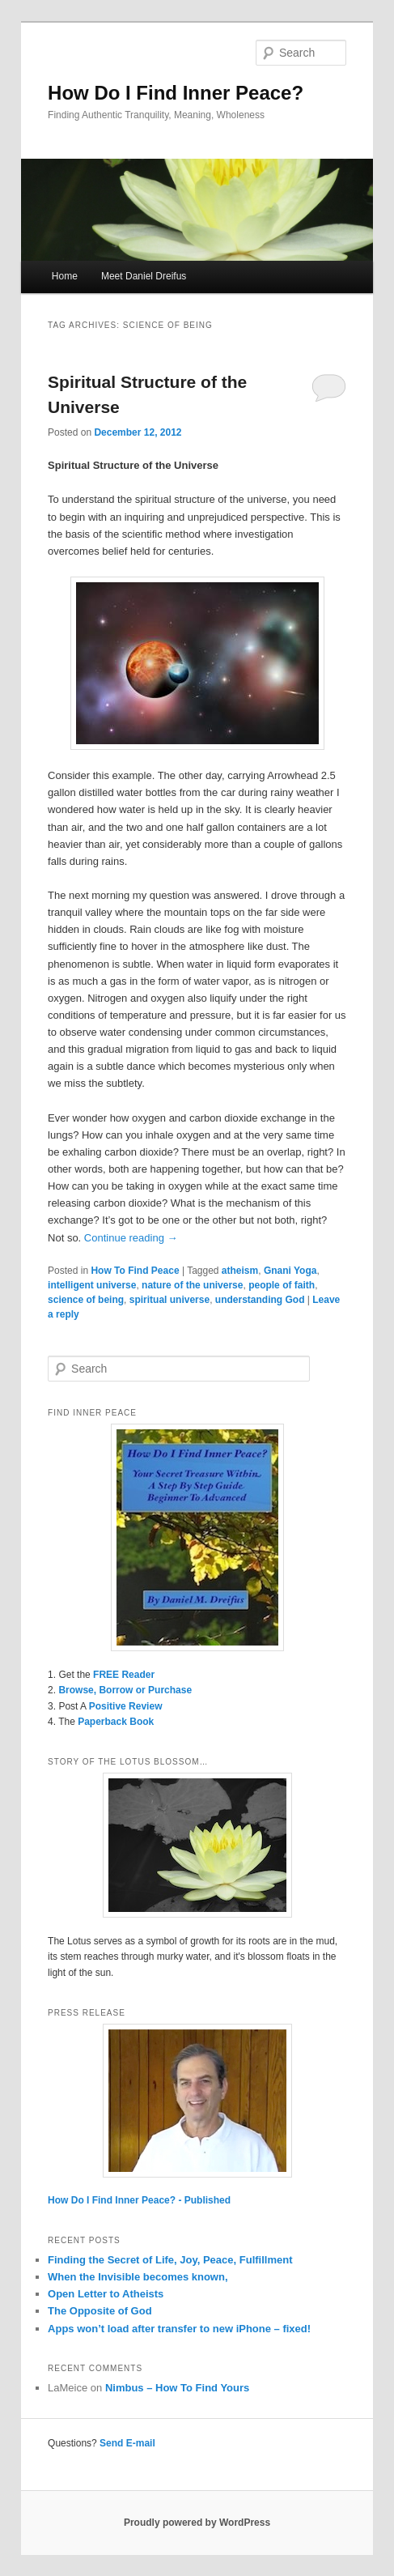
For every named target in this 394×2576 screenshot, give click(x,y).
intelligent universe (92, 1285)
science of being (86, 1299)
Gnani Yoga (290, 1270)
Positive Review (126, 1706)
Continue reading (131, 1238)
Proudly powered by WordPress (197, 2522)
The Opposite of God (100, 2311)
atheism (240, 1270)
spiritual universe (169, 1299)
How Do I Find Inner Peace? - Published (139, 2200)
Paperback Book (116, 1721)
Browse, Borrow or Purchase (125, 1690)
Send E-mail (127, 2443)
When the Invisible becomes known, (138, 2277)
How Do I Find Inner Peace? (175, 93)
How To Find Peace (135, 1270)
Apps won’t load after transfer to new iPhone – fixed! (179, 2329)
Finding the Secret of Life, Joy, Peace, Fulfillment (170, 2260)
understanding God (260, 1299)
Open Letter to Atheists (105, 2294)
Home (65, 276)
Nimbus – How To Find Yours (177, 2388)
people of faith (281, 1285)
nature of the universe (192, 1285)
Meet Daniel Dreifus (143, 276)
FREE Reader (124, 1674)
